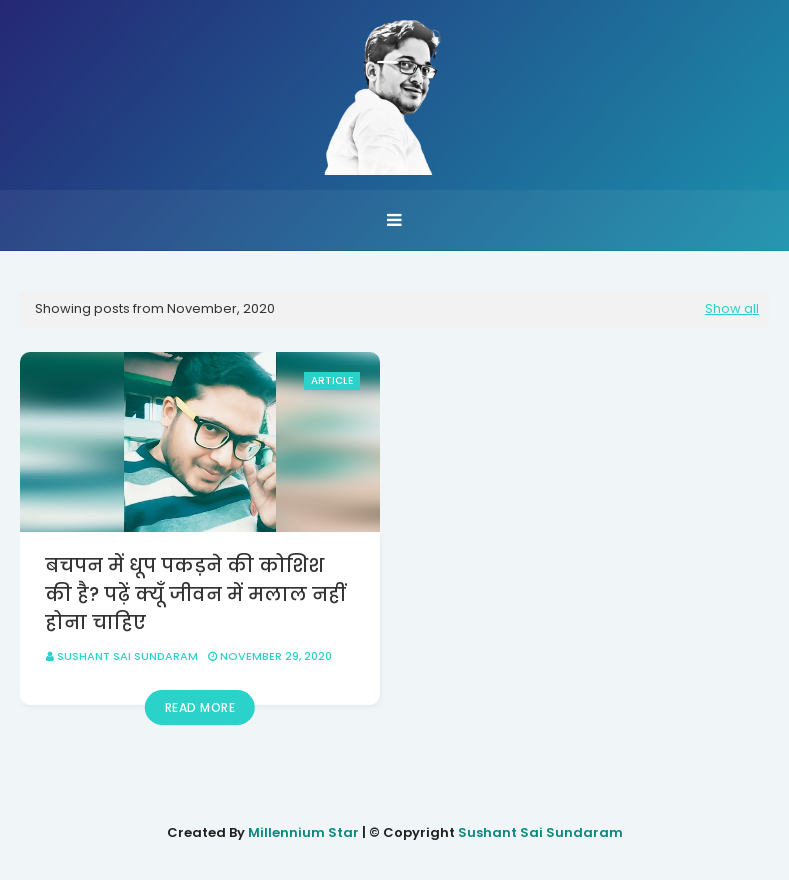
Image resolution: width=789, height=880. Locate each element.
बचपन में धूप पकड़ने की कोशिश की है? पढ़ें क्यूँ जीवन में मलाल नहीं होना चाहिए (195, 594)
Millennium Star (303, 832)
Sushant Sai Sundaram (127, 656)
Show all (732, 308)
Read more (200, 707)
